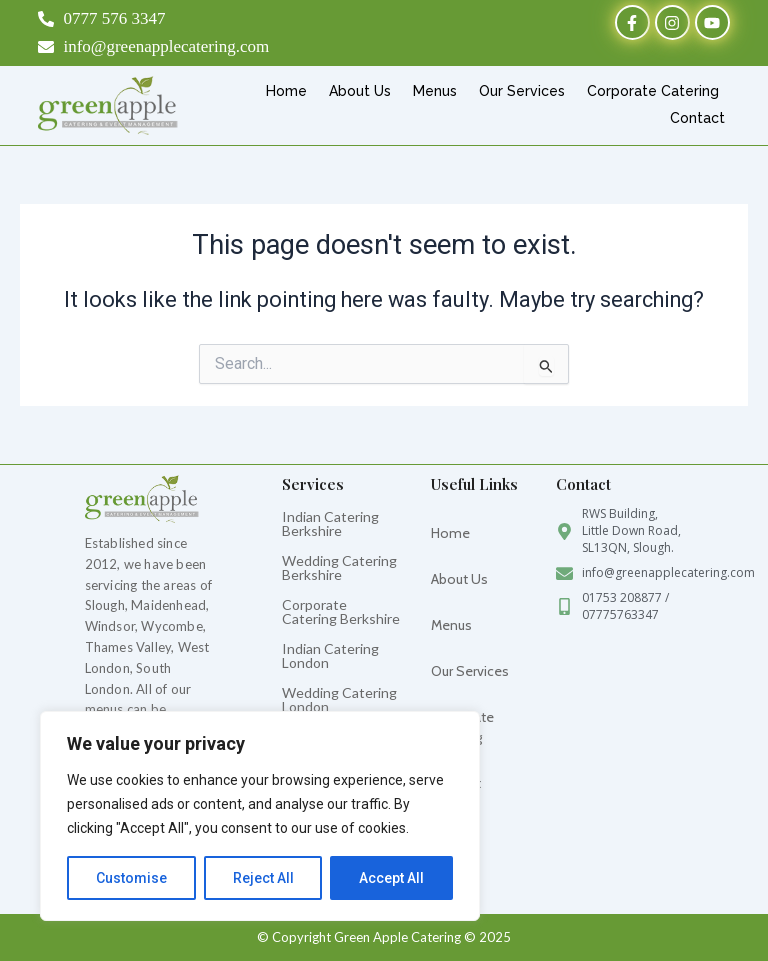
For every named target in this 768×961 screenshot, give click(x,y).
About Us (360, 91)
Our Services (522, 91)
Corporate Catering (653, 91)
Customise (131, 878)
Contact (697, 118)
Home (286, 91)
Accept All (391, 878)
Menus (435, 91)
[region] (260, 816)
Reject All (263, 878)
